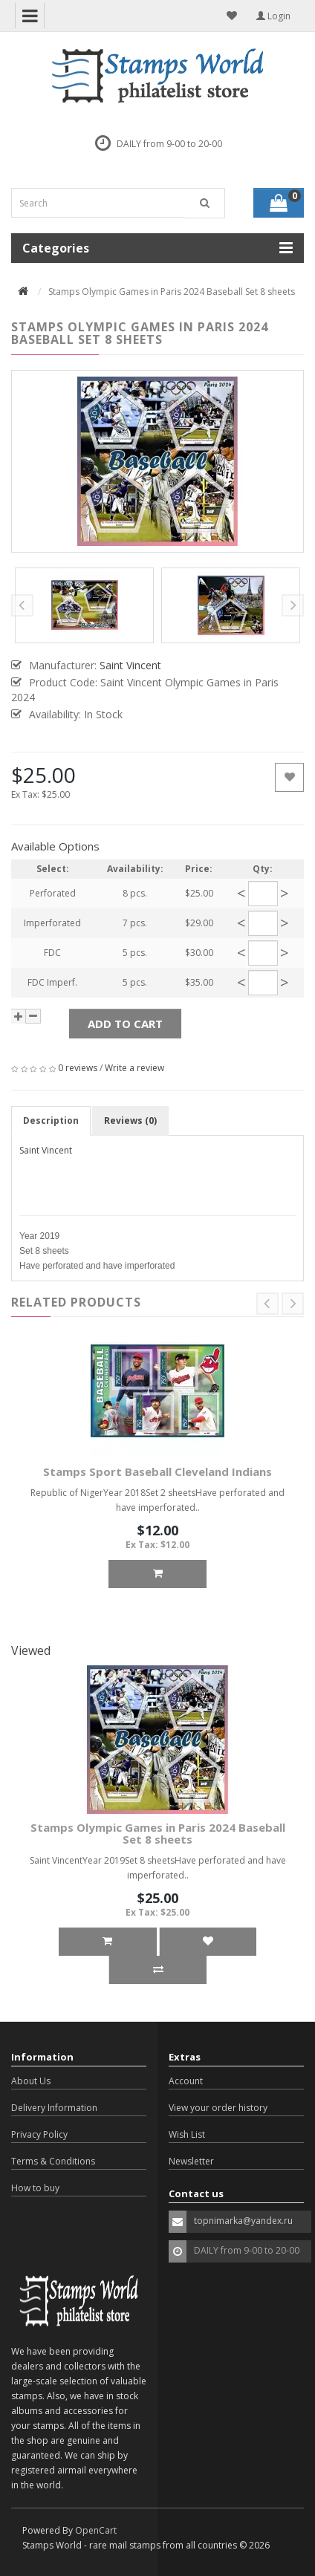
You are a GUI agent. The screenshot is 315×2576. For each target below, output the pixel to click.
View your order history (218, 2107)
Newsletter (191, 2161)
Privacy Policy (39, 2134)
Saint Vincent (45, 1150)
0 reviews (77, 1067)
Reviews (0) (130, 1120)
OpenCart (96, 2530)
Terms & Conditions (53, 2161)
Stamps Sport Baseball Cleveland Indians (157, 1471)
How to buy (35, 2188)
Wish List (187, 2134)
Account (186, 2081)
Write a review (134, 1067)
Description (51, 1120)
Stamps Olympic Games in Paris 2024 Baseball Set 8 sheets (157, 1833)
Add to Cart (125, 1023)
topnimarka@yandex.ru (243, 2220)
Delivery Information (54, 2107)
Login (273, 16)
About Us (31, 2081)
